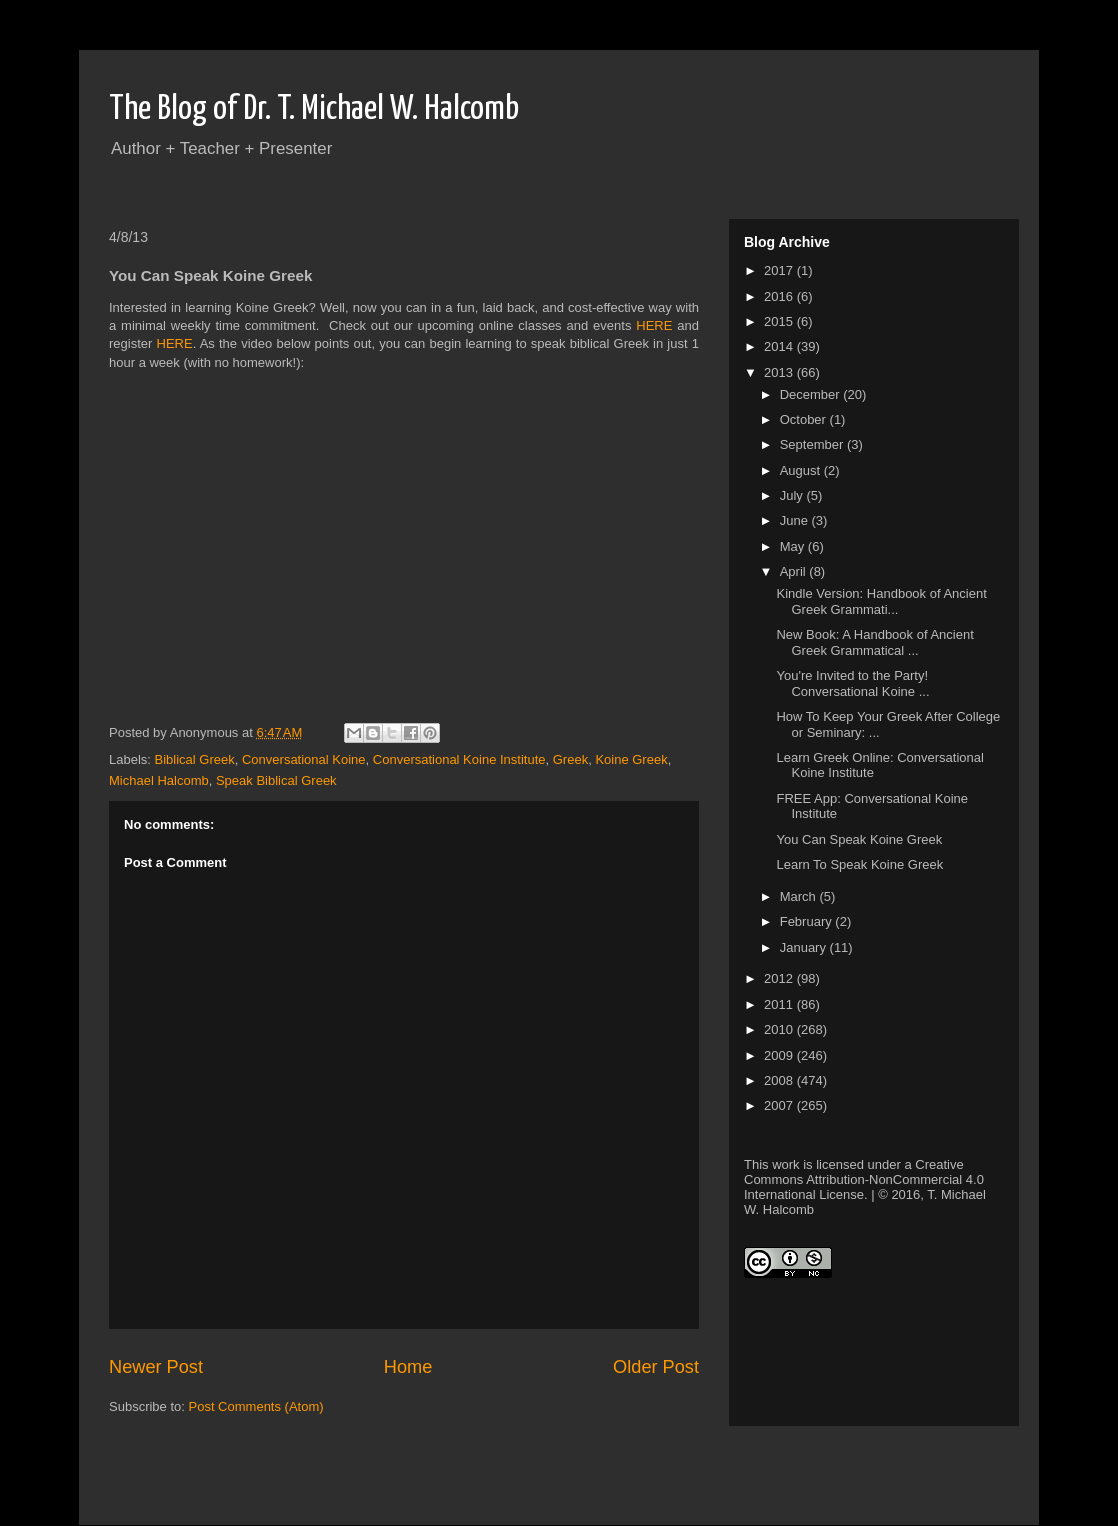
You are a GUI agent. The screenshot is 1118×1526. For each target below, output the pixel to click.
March (800, 896)
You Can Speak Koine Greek (859, 839)
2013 (780, 372)
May (794, 546)
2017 (780, 270)
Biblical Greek (195, 759)
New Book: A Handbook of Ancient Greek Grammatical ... (874, 642)
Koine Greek (631, 759)
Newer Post (156, 1367)
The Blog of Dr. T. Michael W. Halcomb (314, 109)
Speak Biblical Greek (276, 780)
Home (408, 1367)
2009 (780, 1055)
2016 (780, 296)
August (802, 470)
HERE (654, 325)
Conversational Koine (304, 759)
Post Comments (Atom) (256, 1406)
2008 (780, 1080)
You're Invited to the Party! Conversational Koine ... (852, 683)
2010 (780, 1029)
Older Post (656, 1367)
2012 (780, 978)
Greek (570, 759)
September (813, 444)
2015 (780, 321)
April (795, 571)
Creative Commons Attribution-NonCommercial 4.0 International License (864, 1179)
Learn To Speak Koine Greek (859, 864)
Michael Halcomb (159, 780)
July (793, 495)
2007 (780, 1105)
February (808, 921)
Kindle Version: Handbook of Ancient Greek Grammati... (881, 601)
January (805, 947)
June (796, 520)
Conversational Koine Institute (459, 759)
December (812, 394)
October (805, 419)
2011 (780, 1004)
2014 (780, 346)
